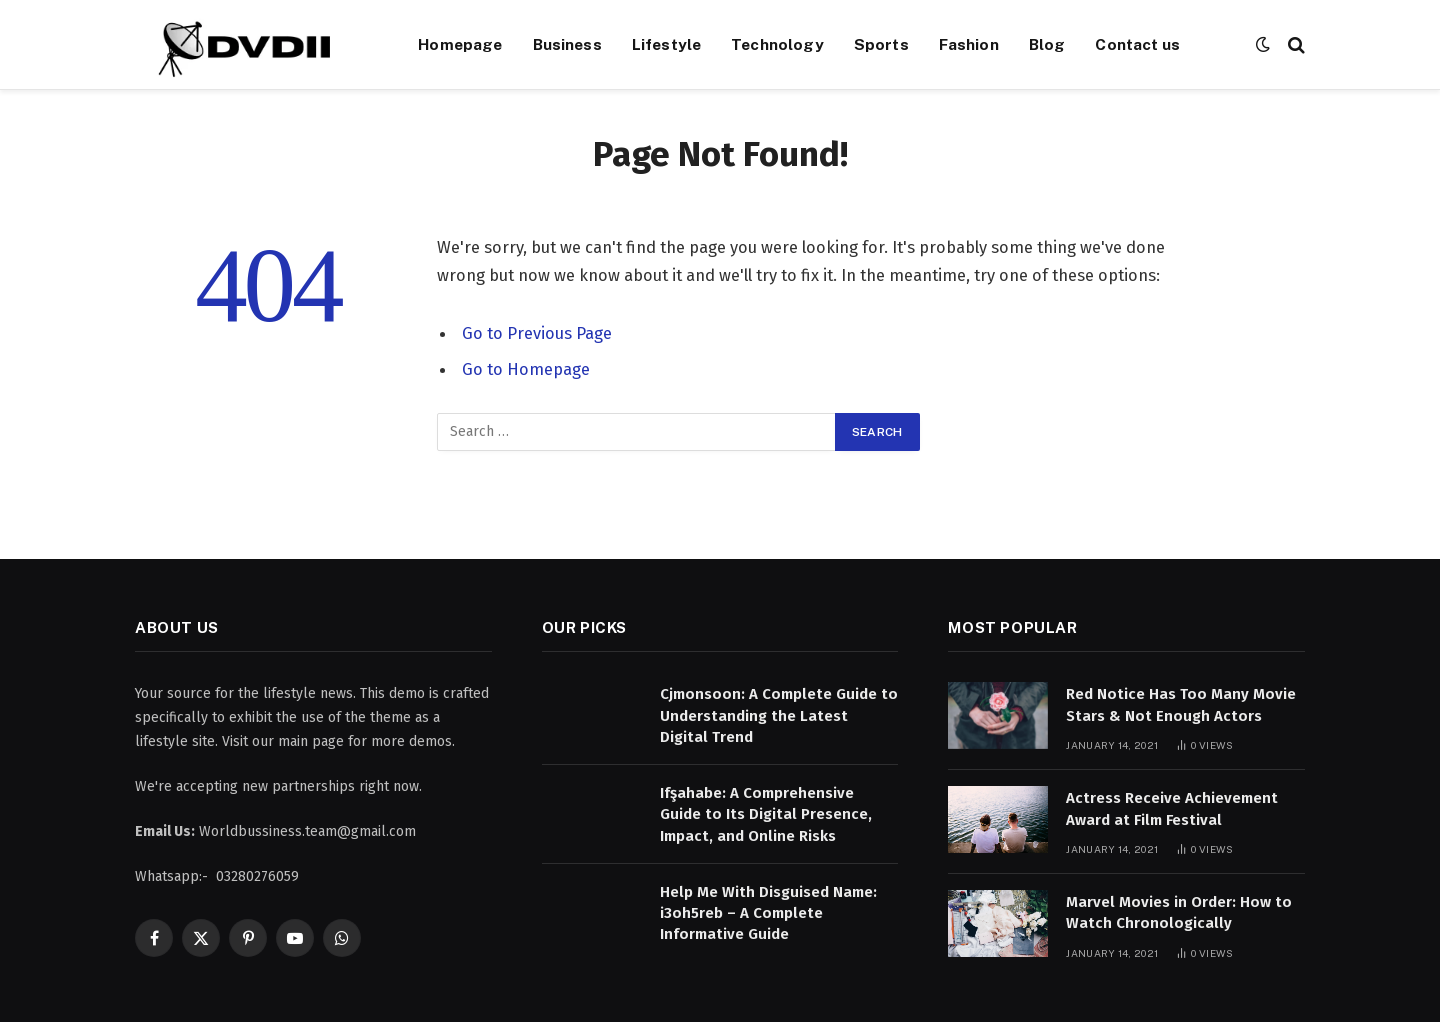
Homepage (460, 44)
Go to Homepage (526, 369)
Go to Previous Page (537, 333)
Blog (1047, 44)
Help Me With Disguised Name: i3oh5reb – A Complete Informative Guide (768, 913)
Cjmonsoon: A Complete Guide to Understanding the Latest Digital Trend (779, 715)
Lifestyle (666, 44)
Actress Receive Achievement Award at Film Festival (1172, 808)
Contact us (1137, 44)
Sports (881, 44)
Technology (777, 44)
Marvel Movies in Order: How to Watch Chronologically (1179, 912)
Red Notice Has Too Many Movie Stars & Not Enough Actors (1181, 704)
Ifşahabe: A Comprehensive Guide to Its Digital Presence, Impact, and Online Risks (766, 814)
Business (567, 44)
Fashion (969, 44)
